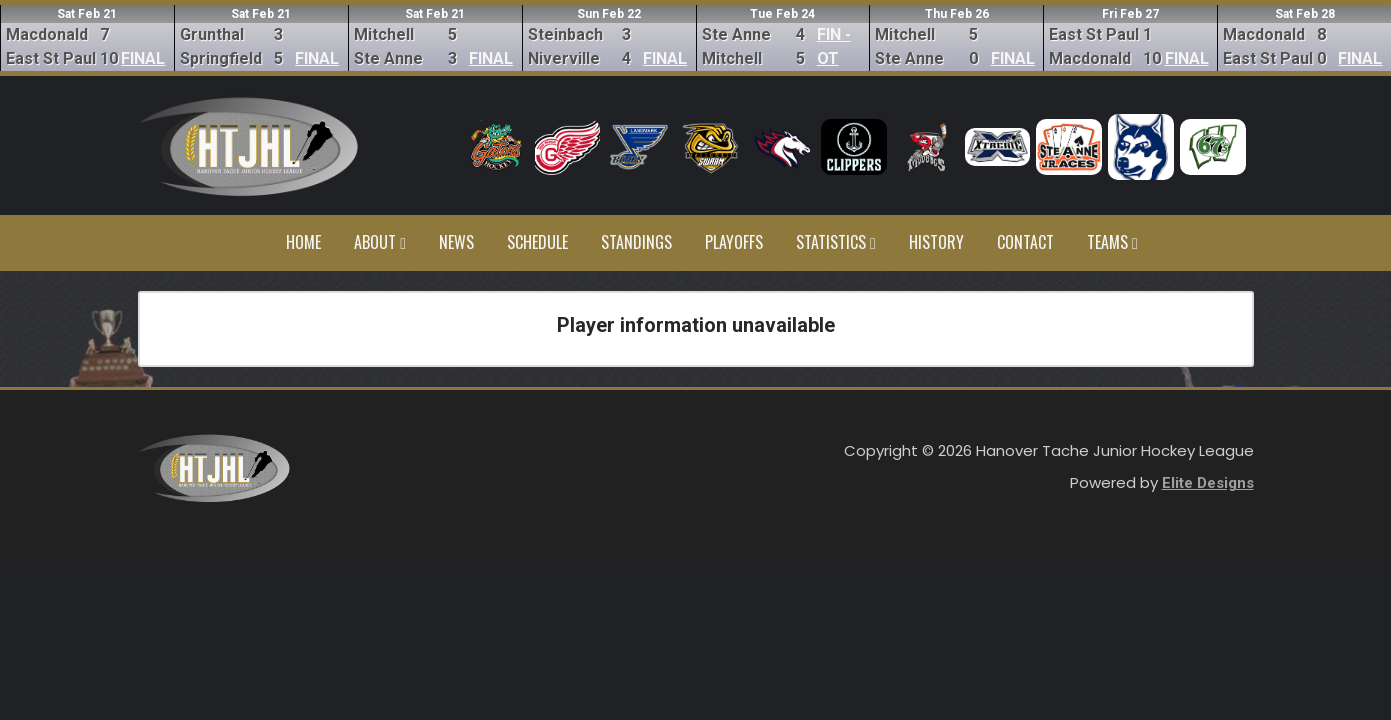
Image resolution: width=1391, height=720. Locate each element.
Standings (636, 242)
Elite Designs (1208, 483)
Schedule (537, 242)
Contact (1025, 242)
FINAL (143, 58)
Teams (1112, 242)
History (936, 242)
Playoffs (734, 242)
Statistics (836, 242)
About (380, 242)
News (456, 242)
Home (303, 242)
